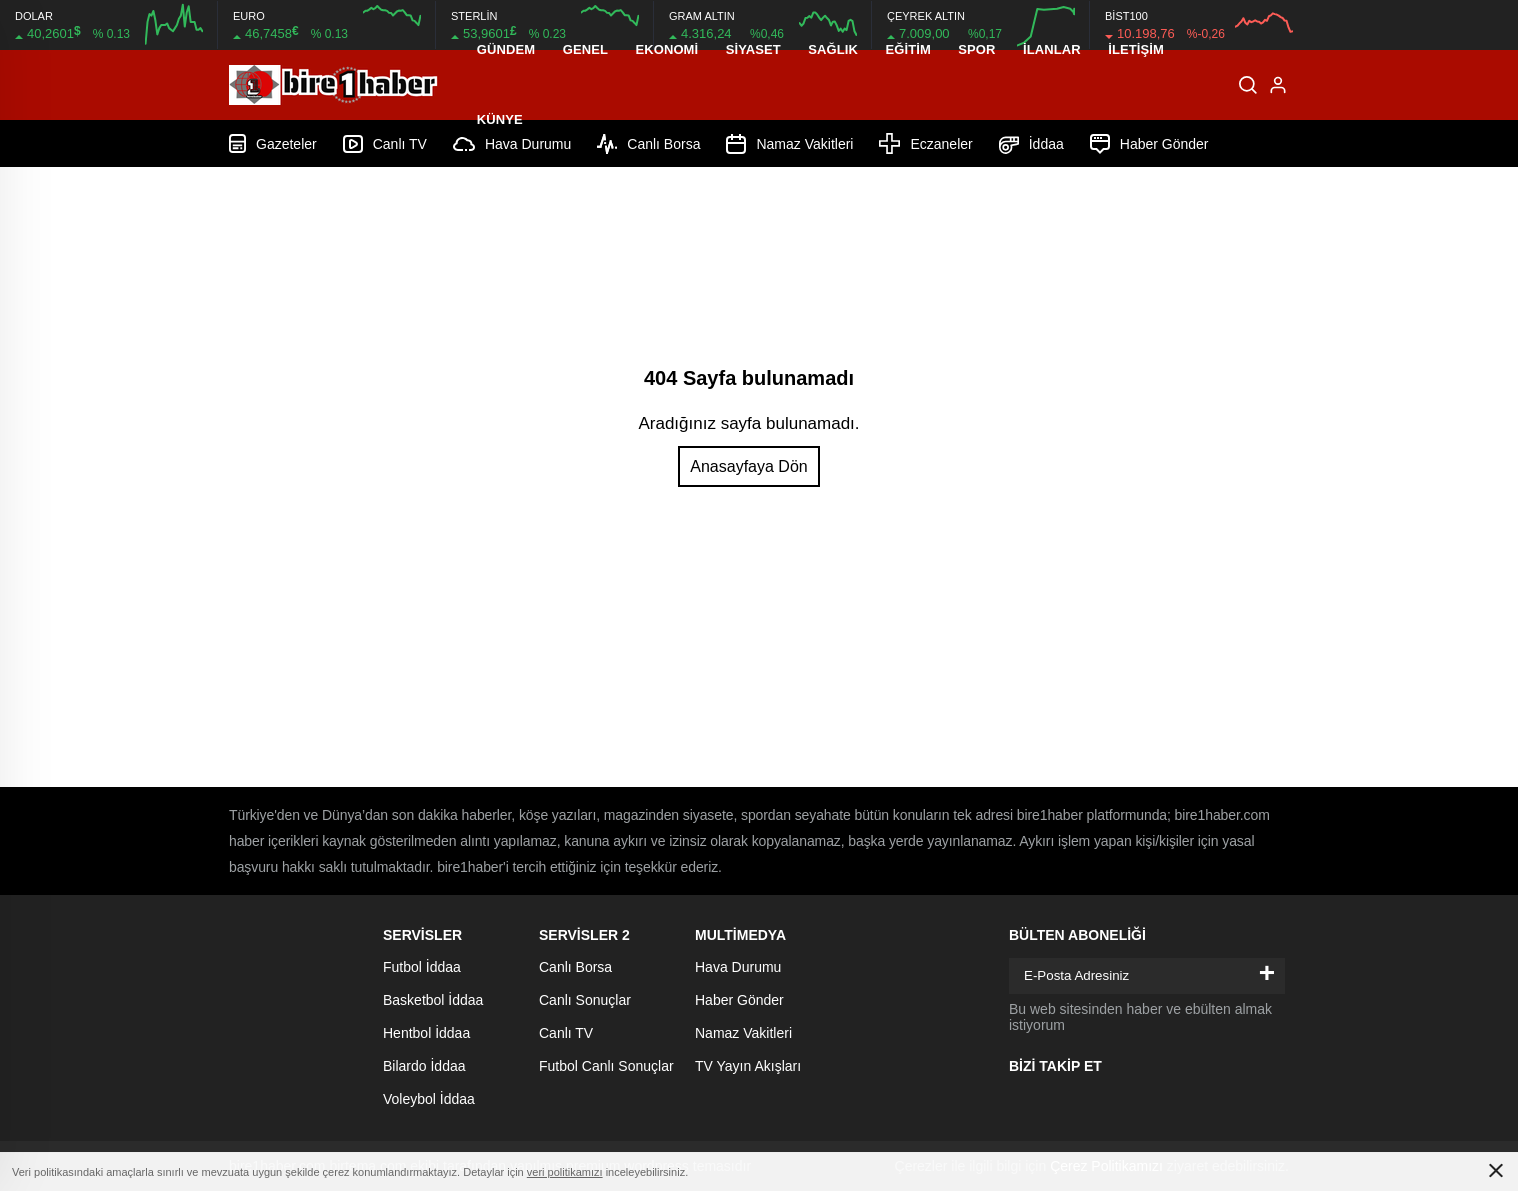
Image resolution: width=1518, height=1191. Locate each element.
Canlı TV (566, 1033)
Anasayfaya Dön (748, 466)
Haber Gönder (739, 1000)
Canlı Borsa (575, 967)
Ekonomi (666, 49)
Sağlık (833, 49)
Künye (500, 119)
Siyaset (753, 49)
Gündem (506, 49)
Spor (976, 49)
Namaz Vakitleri (743, 1033)
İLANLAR (1052, 49)
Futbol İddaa (422, 967)
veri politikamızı (565, 1172)
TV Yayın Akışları (748, 1066)
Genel (585, 49)
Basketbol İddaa (433, 1000)
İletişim (1136, 49)
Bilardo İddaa (424, 1066)
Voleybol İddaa (429, 1099)
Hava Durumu (738, 967)
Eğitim (907, 49)
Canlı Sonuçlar (585, 1000)
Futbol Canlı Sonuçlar (606, 1066)
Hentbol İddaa (426, 1033)
